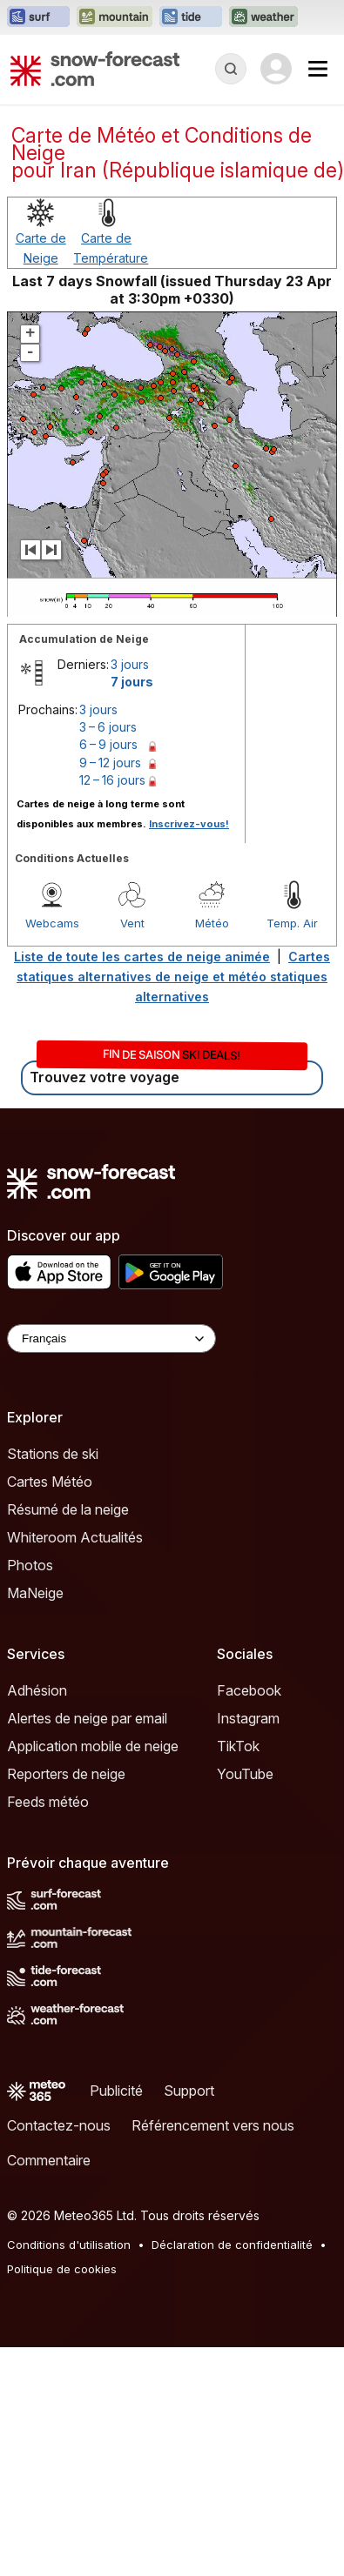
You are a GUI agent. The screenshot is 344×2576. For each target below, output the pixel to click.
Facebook (249, 1690)
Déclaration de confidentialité (232, 2244)
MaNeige (35, 1593)
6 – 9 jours (108, 744)
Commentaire (49, 2160)
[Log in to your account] (276, 68)
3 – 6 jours (108, 726)
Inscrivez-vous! (189, 824)
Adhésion (37, 1690)
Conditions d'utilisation (69, 2244)
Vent (132, 923)
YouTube (245, 1774)
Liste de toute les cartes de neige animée (142, 956)
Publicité (116, 2090)
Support (189, 2090)
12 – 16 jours (112, 780)
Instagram (248, 1718)
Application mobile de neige (93, 1746)
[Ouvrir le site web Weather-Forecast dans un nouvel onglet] (263, 17)
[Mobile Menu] (318, 68)
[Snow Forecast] (94, 68)
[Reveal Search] (230, 68)
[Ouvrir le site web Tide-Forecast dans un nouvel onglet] (190, 17)
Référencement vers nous (213, 2125)
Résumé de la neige (68, 1509)
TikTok (238, 1746)
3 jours (130, 664)
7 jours (132, 681)
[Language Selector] (111, 1338)
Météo (212, 923)
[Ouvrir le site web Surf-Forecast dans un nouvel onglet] (38, 17)
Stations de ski (52, 1453)
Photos (30, 1565)
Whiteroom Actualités (75, 1537)
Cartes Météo (49, 1481)
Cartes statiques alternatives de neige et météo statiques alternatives (173, 976)
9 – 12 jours (110, 762)
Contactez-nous (59, 2125)
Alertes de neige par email (87, 1718)
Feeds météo (48, 1801)
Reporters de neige (66, 1774)
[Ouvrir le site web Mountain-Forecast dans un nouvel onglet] (114, 17)
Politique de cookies (62, 2269)
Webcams (52, 923)
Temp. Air (292, 923)
